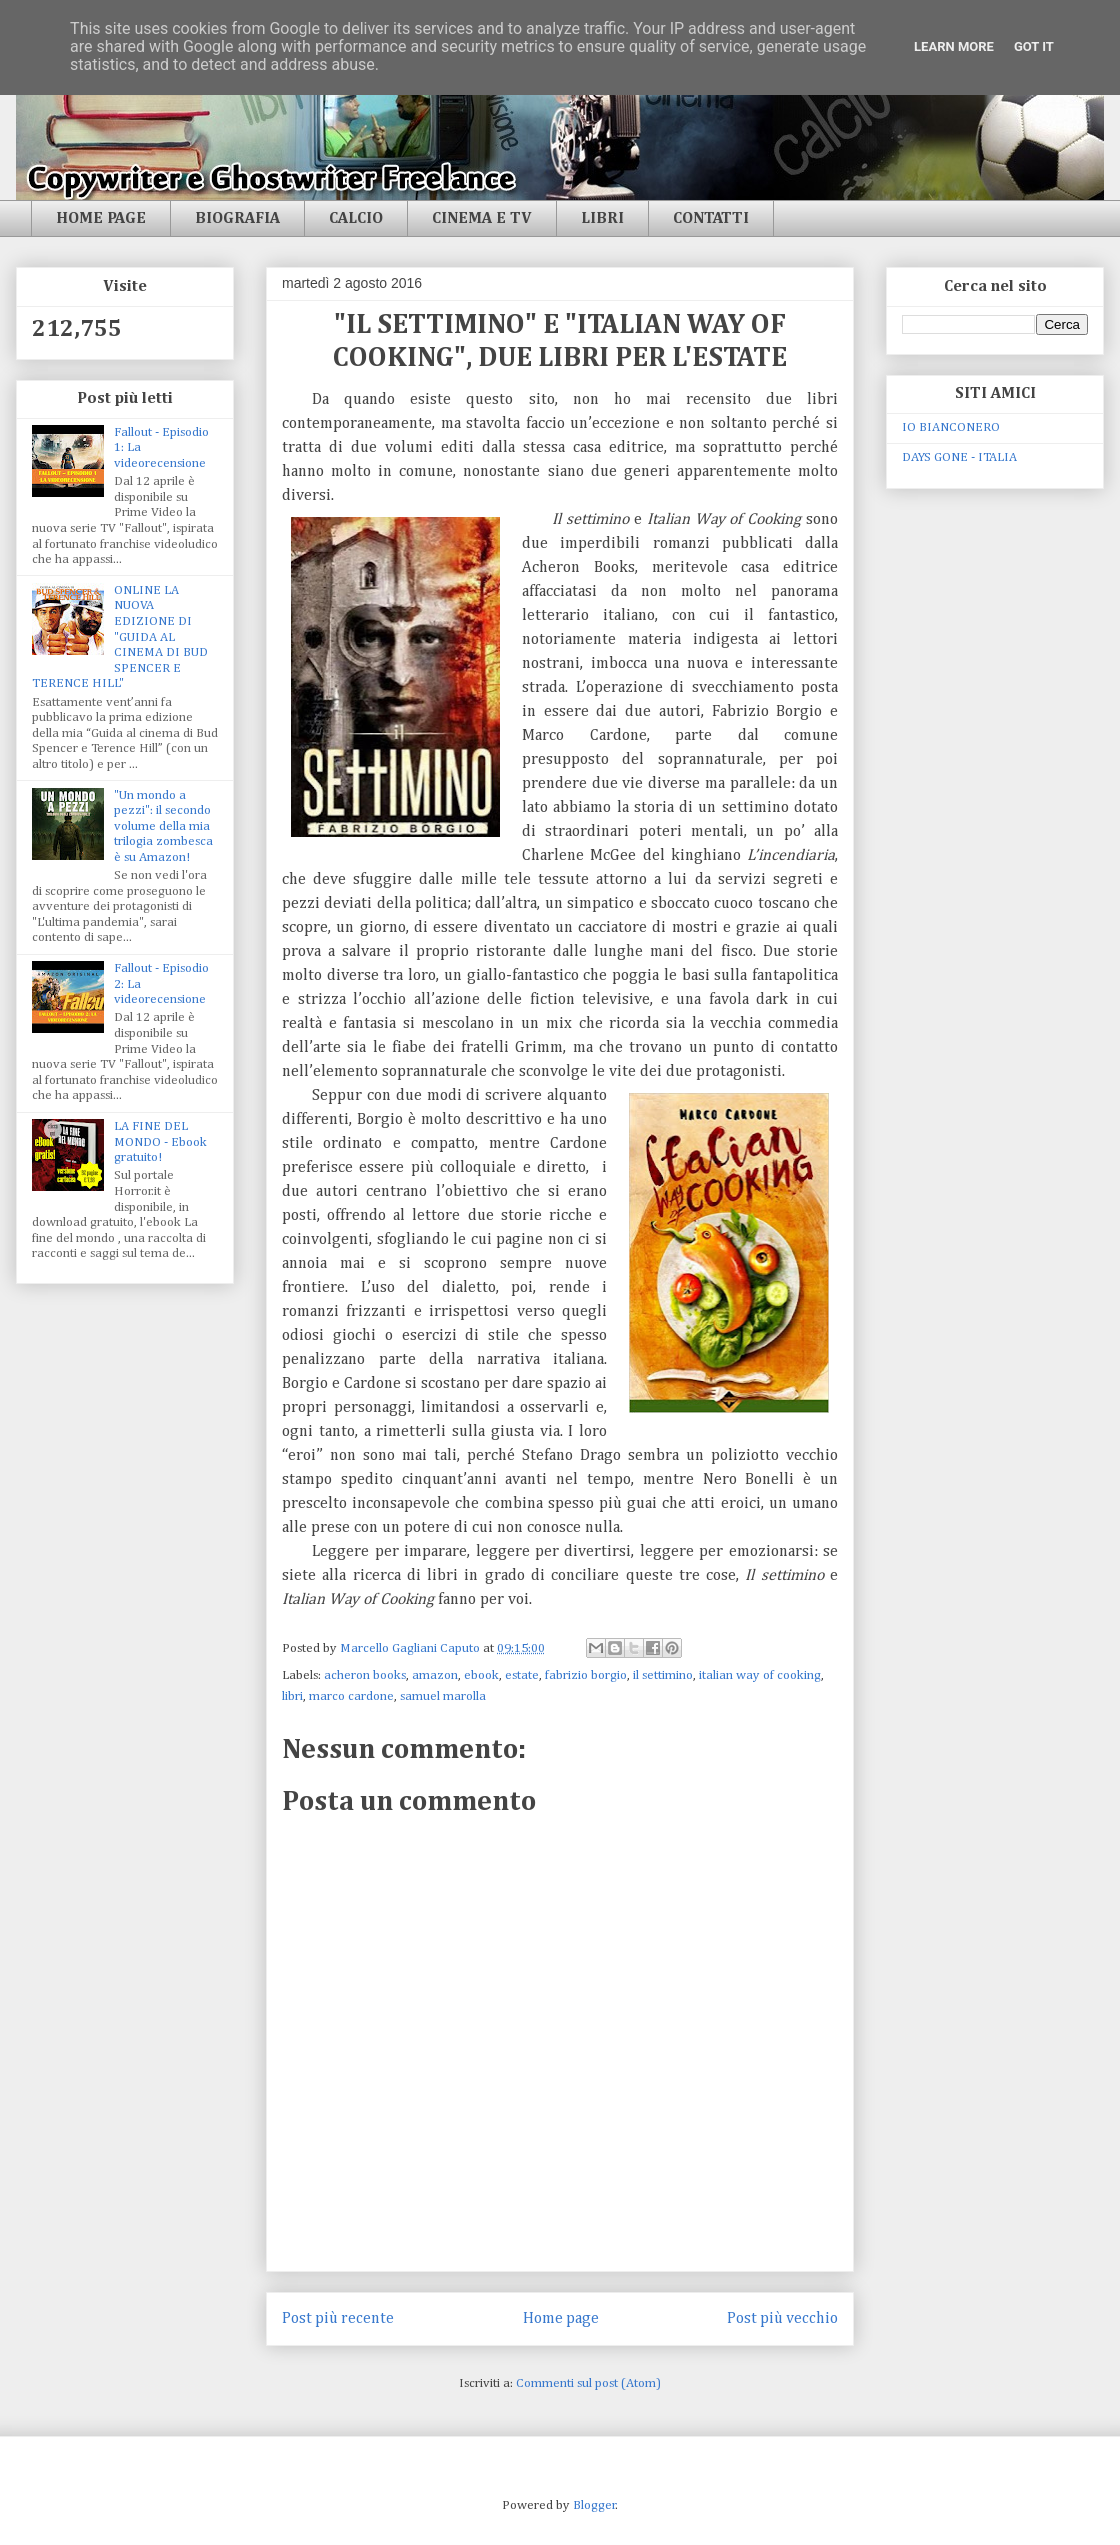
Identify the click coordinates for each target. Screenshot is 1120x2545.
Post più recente (338, 2318)
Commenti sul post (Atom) (588, 2383)
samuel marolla (443, 1696)
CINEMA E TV (482, 219)
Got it (1034, 46)
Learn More (954, 46)
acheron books (365, 1675)
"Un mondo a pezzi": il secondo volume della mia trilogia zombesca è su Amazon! (163, 826)
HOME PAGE (101, 219)
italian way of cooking (760, 1675)
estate (522, 1675)
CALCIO (356, 219)
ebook (481, 1675)
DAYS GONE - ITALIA (959, 457)
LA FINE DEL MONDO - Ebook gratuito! (160, 1142)
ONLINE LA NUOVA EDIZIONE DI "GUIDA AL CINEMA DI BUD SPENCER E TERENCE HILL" (120, 637)
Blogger (594, 2505)
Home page (561, 2318)
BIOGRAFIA (237, 219)
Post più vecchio (782, 2318)
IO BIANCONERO (951, 427)
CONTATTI (711, 219)
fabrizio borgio (586, 1675)
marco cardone (351, 1696)
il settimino (663, 1675)
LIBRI (602, 219)
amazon (435, 1675)
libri (292, 1696)
